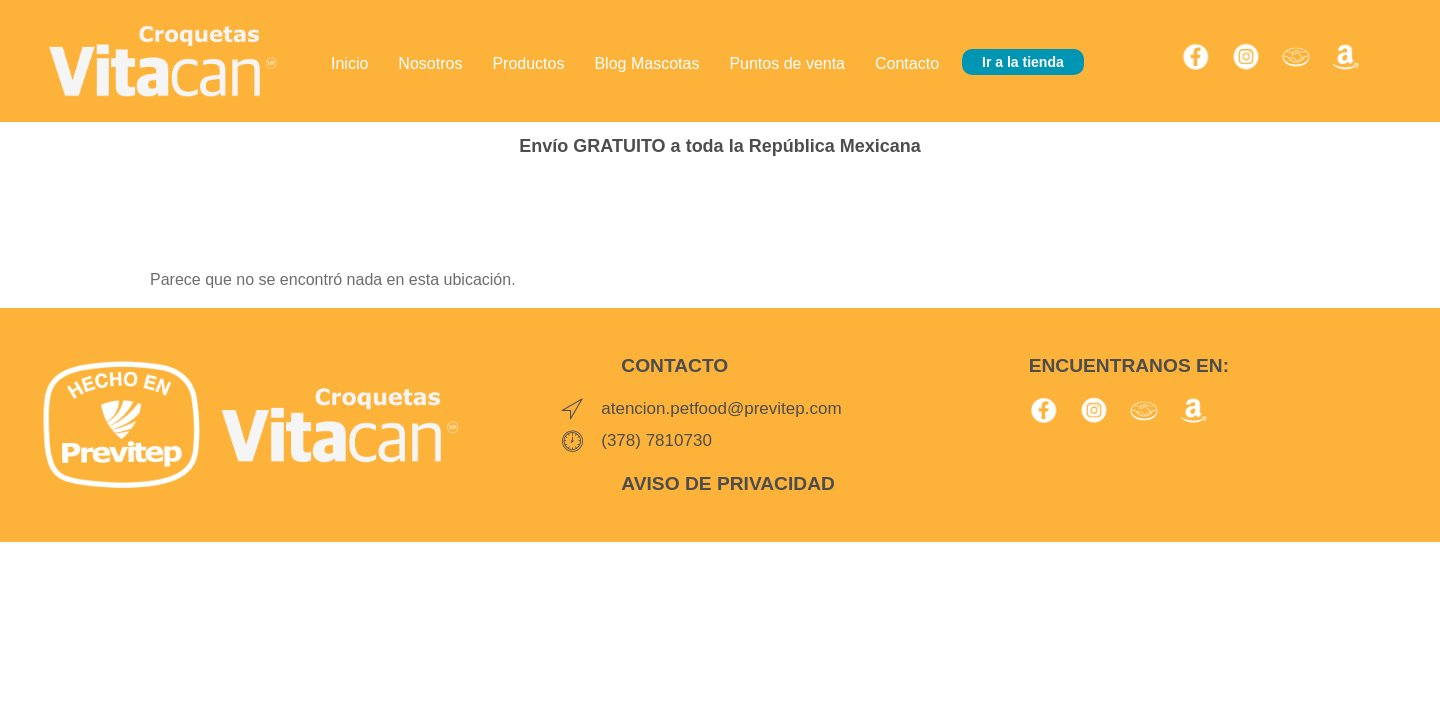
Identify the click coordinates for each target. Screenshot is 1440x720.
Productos (528, 61)
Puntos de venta (787, 61)
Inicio (349, 61)
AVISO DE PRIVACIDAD (728, 483)
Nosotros (430, 61)
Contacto (907, 61)
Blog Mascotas (646, 61)
